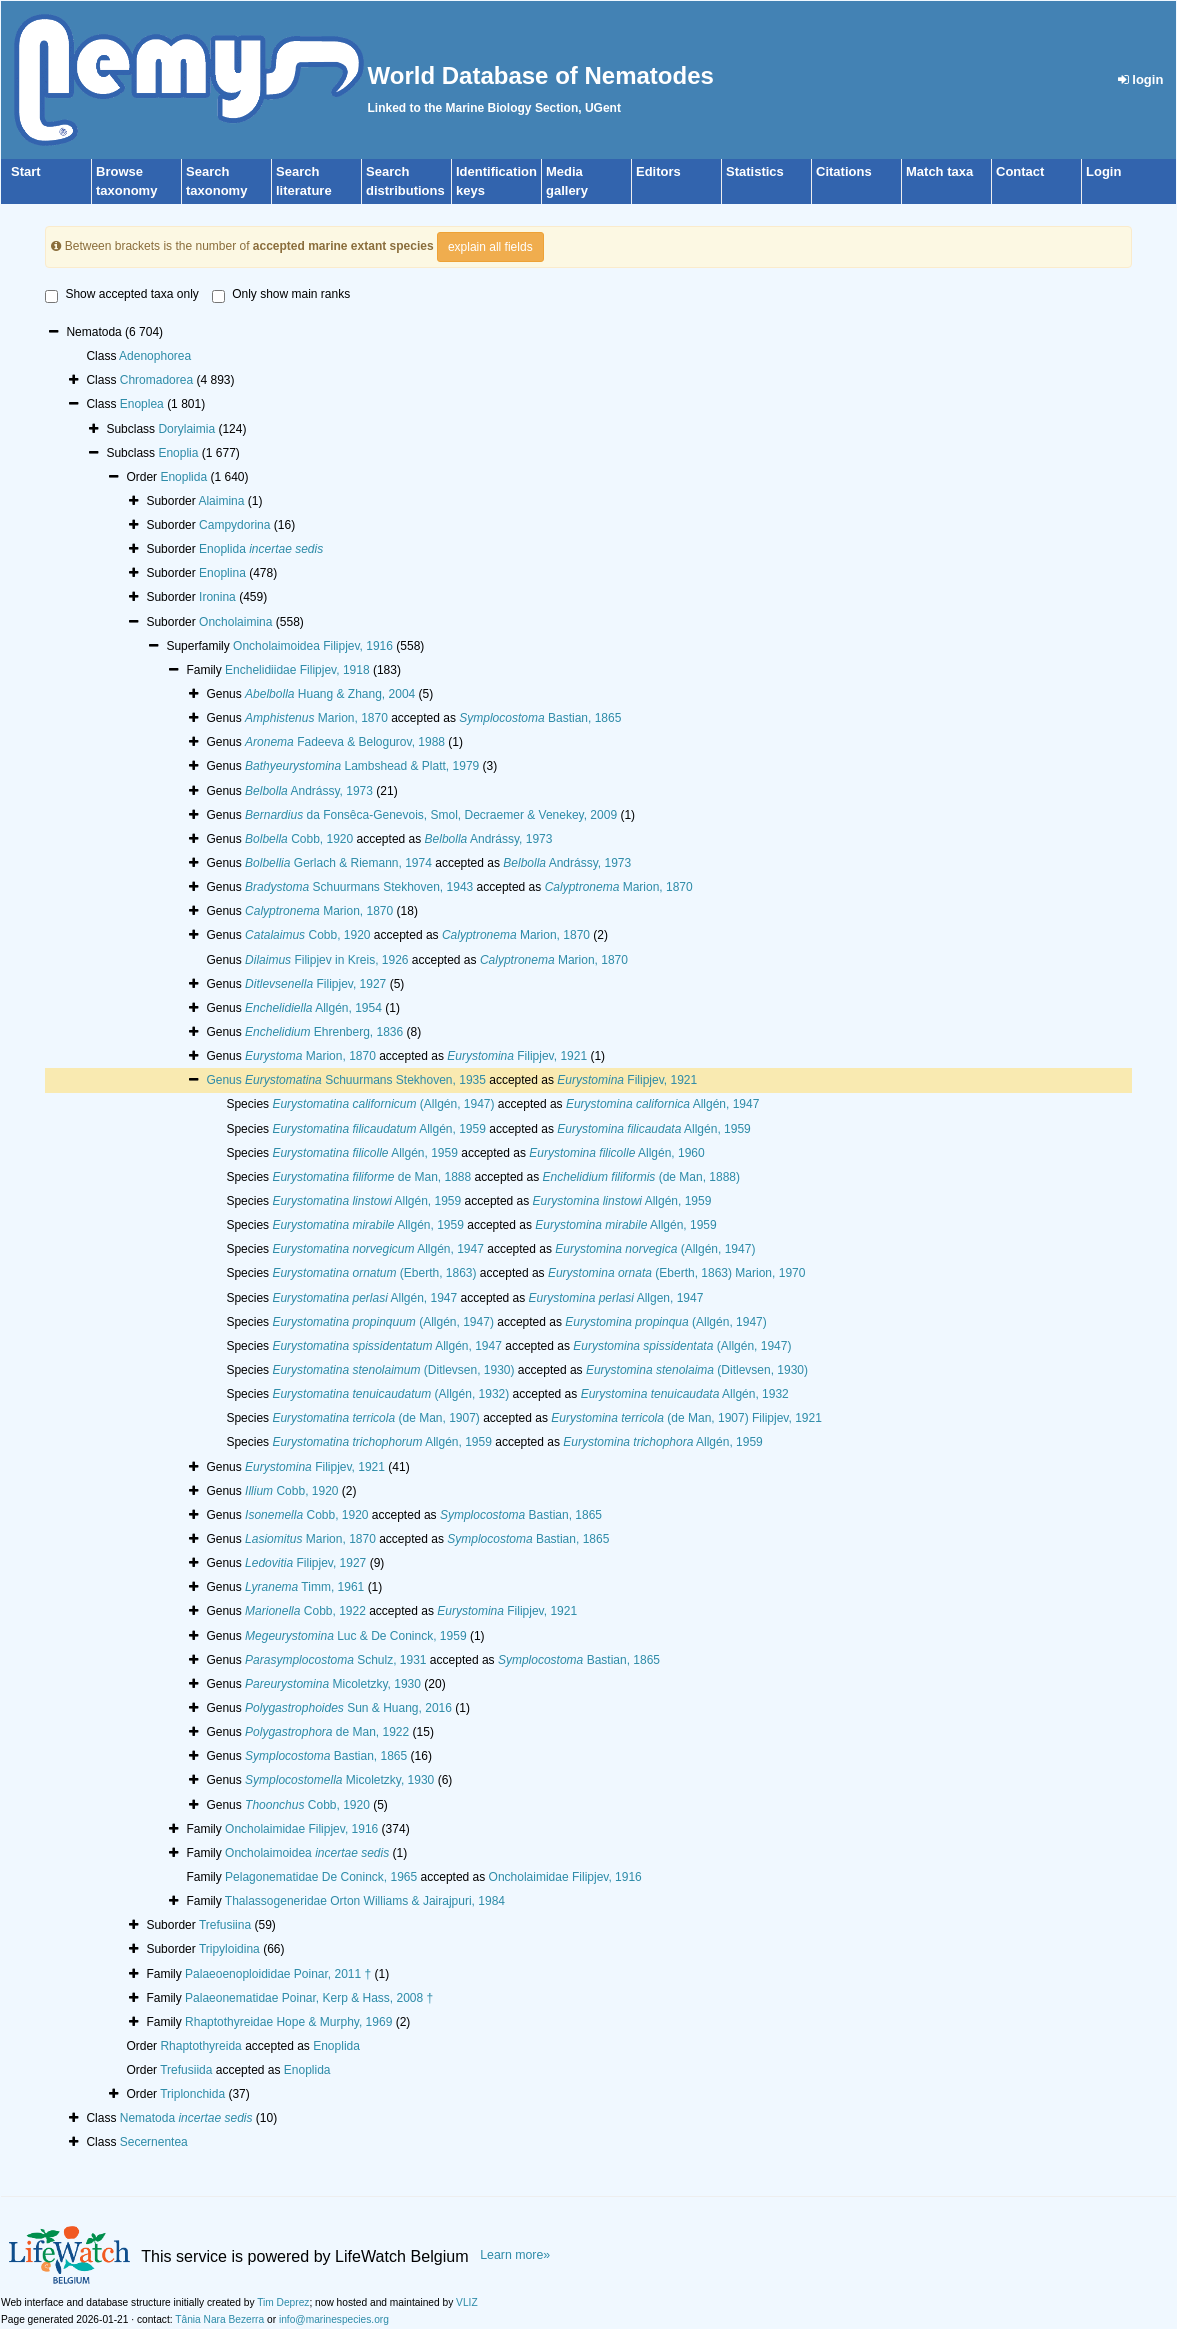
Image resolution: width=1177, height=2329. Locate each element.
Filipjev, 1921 (517, 1056)
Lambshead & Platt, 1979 (362, 766)
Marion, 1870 (316, 718)
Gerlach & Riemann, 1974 (338, 863)
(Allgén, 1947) (383, 1104)
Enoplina (222, 573)
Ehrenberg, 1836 (324, 1032)
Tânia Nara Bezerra (219, 2319)
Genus (225, 1080)
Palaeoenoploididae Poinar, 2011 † (278, 1974)
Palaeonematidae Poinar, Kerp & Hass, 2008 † (309, 1998)
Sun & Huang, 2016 (348, 1708)
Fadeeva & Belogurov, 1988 (345, 742)
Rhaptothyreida (200, 2046)
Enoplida (183, 477)
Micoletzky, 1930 (333, 1684)
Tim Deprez (283, 2302)
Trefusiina (225, 1925)
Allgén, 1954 (313, 1008)
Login (1103, 171)
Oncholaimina (235, 622)
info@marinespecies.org (334, 2319)
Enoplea (142, 404)
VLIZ (467, 2302)
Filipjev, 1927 (315, 984)
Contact (1020, 171)
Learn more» (515, 2255)
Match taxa (939, 171)
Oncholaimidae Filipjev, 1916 (301, 1829)
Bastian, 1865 (540, 718)
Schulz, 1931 (335, 1660)
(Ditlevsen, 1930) (393, 1370)
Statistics (755, 171)
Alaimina (221, 501)
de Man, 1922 (327, 1732)
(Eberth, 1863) (374, 1273)
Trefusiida (186, 2070)
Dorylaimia (186, 429)
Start (26, 171)
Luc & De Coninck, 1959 (355, 1636)
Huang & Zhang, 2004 (330, 694)
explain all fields (490, 247)
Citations (844, 171)
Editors (658, 171)
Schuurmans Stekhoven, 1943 (359, 887)
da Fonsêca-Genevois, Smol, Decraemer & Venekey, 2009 (431, 815)
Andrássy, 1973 (309, 791)
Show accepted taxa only (121, 295)
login (1141, 79)
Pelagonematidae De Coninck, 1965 (321, 1877)
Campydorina (234, 525)
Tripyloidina (229, 1949)
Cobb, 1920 (299, 839)
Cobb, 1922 (305, 1611)
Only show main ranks (281, 295)
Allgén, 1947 (662, 1104)
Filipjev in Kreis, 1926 (326, 960)
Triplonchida (192, 2094)
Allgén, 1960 (616, 1153)
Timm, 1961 (304, 1587)
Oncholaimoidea (307, 1853)
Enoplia (178, 453)
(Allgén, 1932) (390, 1394)
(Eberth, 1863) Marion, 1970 (676, 1273)
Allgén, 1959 (378, 1129)
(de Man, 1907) (375, 1418)
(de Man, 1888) (641, 1177)
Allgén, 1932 (685, 1394)
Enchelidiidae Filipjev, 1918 (297, 670)
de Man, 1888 (371, 1177)
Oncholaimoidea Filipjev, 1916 (313, 646)
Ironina (217, 597)
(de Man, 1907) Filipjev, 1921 (686, 1418)
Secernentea (154, 2142)
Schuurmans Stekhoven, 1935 (365, 1080)
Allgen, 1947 (616, 1298)
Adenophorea (155, 356)
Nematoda (186, 2118)
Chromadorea (156, 380)
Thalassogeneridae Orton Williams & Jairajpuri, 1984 (365, 1901)
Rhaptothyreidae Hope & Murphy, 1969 (288, 2022)
